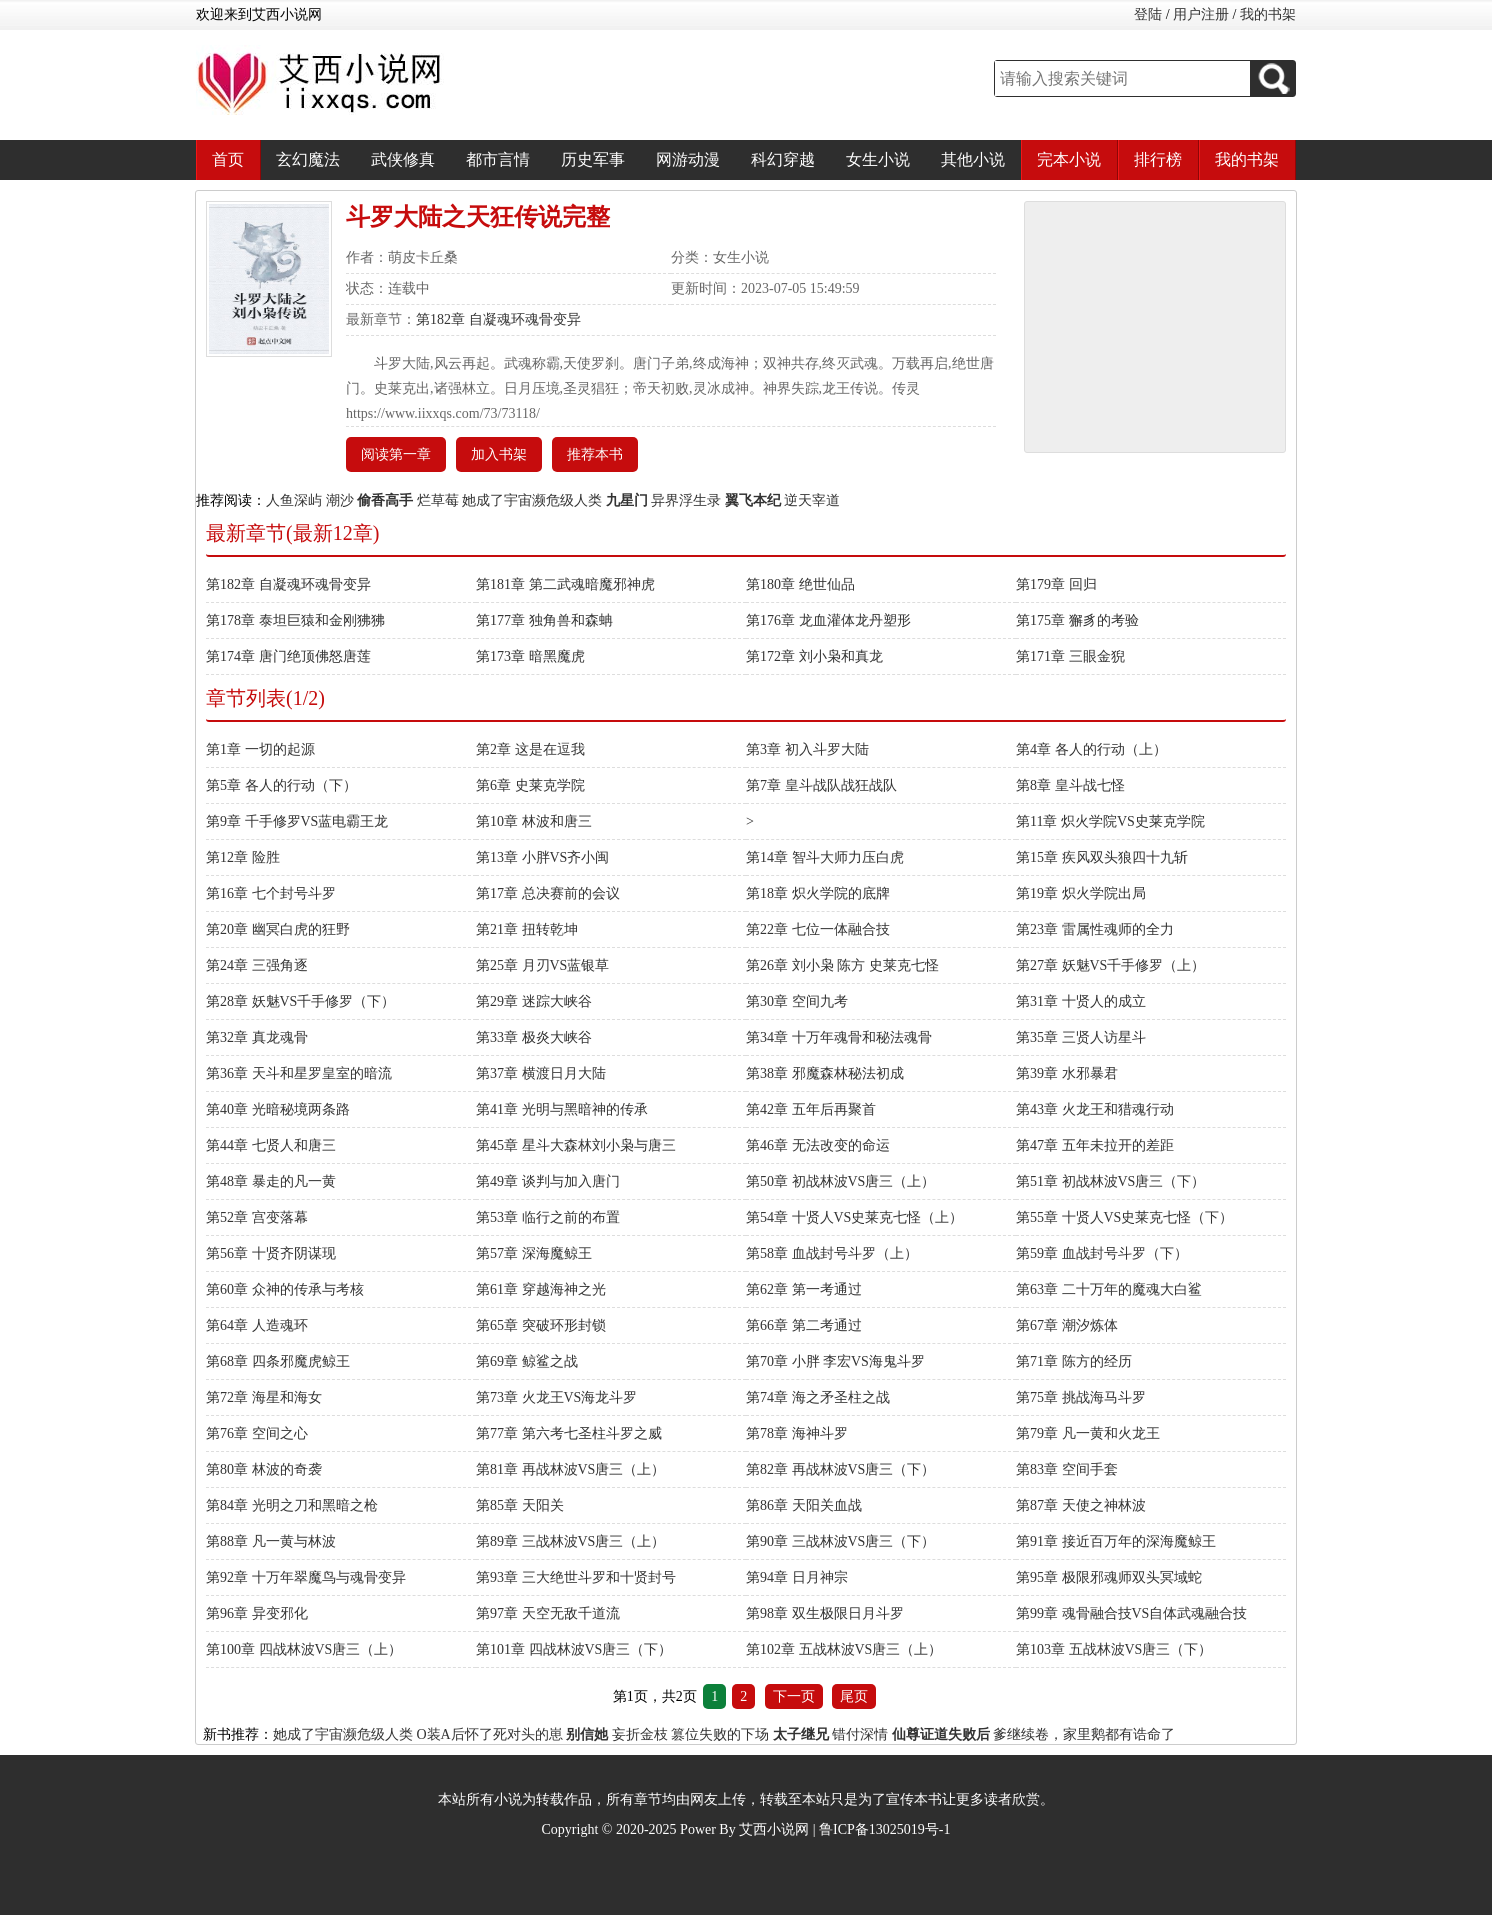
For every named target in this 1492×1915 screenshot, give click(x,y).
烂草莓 (438, 500)
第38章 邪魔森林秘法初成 (825, 1073)
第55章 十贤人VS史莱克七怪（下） (1124, 1217)
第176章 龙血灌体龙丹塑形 (828, 620)
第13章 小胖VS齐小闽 (542, 857)
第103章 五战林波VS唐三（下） (1114, 1649)
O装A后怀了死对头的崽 (490, 1734)
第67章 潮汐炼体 (1067, 1325)
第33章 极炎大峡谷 (534, 1037)
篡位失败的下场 (720, 1734)
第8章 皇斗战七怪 (1070, 785)
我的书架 (1268, 14)
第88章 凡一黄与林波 (271, 1541)
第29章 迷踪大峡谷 (534, 1001)
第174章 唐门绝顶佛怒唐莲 (288, 656)
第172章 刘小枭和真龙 (814, 656)
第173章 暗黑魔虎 (530, 656)
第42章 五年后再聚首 (811, 1109)
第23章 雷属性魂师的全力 (1095, 929)
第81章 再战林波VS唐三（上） (570, 1469)
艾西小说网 (774, 1829)
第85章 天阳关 (520, 1505)
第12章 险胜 (243, 857)
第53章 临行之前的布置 (548, 1217)
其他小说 (973, 159)
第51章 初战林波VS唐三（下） (1110, 1181)
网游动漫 (688, 159)
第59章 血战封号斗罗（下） (1102, 1253)
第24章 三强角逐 (257, 965)
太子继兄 (801, 1734)
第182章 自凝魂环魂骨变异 (498, 319)
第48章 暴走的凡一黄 (271, 1181)
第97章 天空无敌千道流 (548, 1613)
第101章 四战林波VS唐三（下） (574, 1649)
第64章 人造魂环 (257, 1325)
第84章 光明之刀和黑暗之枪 (292, 1505)
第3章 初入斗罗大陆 (807, 749)
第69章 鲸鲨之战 (527, 1361)
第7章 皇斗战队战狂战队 (821, 785)
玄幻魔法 (308, 159)
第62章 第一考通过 (804, 1289)
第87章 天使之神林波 (1081, 1505)
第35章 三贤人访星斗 (1081, 1037)
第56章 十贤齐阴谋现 (271, 1253)
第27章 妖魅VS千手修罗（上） (1110, 965)
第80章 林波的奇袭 (264, 1469)
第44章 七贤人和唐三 (271, 1145)
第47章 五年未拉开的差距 (1095, 1145)
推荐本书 (595, 454)
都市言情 (498, 159)
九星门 (627, 500)
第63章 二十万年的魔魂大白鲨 (1109, 1289)
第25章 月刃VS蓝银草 (542, 965)
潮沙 (340, 500)
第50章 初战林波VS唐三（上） (840, 1181)
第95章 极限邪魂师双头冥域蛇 (1109, 1577)
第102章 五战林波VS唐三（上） (844, 1649)
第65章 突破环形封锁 (541, 1325)
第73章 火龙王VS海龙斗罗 (556, 1397)
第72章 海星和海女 (264, 1397)
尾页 (854, 1696)
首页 (228, 159)
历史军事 (593, 159)
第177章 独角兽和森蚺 (544, 620)
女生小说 (878, 159)
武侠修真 (403, 159)
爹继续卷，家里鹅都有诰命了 (1084, 1734)
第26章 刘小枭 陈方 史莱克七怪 (842, 965)
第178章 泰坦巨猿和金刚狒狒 (295, 620)
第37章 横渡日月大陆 (541, 1073)
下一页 (794, 1696)
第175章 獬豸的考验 (1077, 620)
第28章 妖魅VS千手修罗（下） (300, 1001)
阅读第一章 (396, 454)
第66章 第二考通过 (804, 1325)
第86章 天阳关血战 (804, 1505)
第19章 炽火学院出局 (1081, 893)
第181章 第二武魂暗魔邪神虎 (565, 584)
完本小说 (1069, 159)
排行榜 (1158, 159)
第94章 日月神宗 (797, 1577)
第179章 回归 (1056, 584)
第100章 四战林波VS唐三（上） (304, 1649)
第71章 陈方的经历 (1074, 1361)
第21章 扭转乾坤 (527, 929)
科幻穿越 (783, 159)
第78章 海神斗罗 (797, 1433)
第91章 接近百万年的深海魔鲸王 (1116, 1541)
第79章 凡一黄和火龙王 (1088, 1433)
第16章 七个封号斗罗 (271, 893)
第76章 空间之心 (257, 1433)
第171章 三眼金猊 (1070, 656)
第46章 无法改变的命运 (818, 1145)
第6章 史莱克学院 (530, 785)
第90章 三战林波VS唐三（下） (840, 1541)
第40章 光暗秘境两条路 (278, 1109)
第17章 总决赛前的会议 (548, 893)
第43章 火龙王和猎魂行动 (1095, 1109)
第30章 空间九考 (797, 1001)
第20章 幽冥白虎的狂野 (278, 929)
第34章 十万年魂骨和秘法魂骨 (839, 1037)
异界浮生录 (686, 500)
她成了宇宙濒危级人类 (532, 500)
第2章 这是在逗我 (530, 749)
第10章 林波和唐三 (534, 821)
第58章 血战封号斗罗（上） (832, 1253)
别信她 (587, 1734)
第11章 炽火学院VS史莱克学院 (1110, 821)
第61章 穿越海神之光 (541, 1289)
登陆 (1148, 14)
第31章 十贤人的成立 (1081, 1001)
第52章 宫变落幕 (257, 1217)
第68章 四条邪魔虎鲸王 (278, 1361)
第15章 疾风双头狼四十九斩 (1102, 857)
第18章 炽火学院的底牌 (818, 893)
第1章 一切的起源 (260, 749)
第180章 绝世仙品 (800, 584)
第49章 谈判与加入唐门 (548, 1181)
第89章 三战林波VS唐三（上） (570, 1541)
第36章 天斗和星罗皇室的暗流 (299, 1073)
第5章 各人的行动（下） (281, 785)
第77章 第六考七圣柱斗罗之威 (569, 1433)
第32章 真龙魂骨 (257, 1037)
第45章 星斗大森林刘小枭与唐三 (576, 1145)
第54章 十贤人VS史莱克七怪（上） (854, 1217)
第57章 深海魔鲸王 (534, 1253)
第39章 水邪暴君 (1067, 1073)
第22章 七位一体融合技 (818, 929)
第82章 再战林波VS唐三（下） (840, 1469)
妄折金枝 (640, 1734)
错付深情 (860, 1734)
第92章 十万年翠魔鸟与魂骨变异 (306, 1577)
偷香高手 (385, 500)
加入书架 (499, 454)
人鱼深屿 (294, 500)
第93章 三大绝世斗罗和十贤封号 (576, 1577)
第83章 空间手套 (1067, 1469)
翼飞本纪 (753, 500)
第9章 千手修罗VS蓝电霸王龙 (297, 821)
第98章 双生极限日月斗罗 (825, 1613)
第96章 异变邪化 (257, 1613)
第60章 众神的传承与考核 (285, 1289)
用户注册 (1201, 14)
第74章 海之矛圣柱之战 (818, 1397)
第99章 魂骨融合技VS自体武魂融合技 (1131, 1613)
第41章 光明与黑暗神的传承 (562, 1109)
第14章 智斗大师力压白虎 (825, 857)
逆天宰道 (812, 500)
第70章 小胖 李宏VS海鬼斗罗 (835, 1361)
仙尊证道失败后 (941, 1734)
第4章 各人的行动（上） (1091, 749)
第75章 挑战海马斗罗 (1081, 1397)
